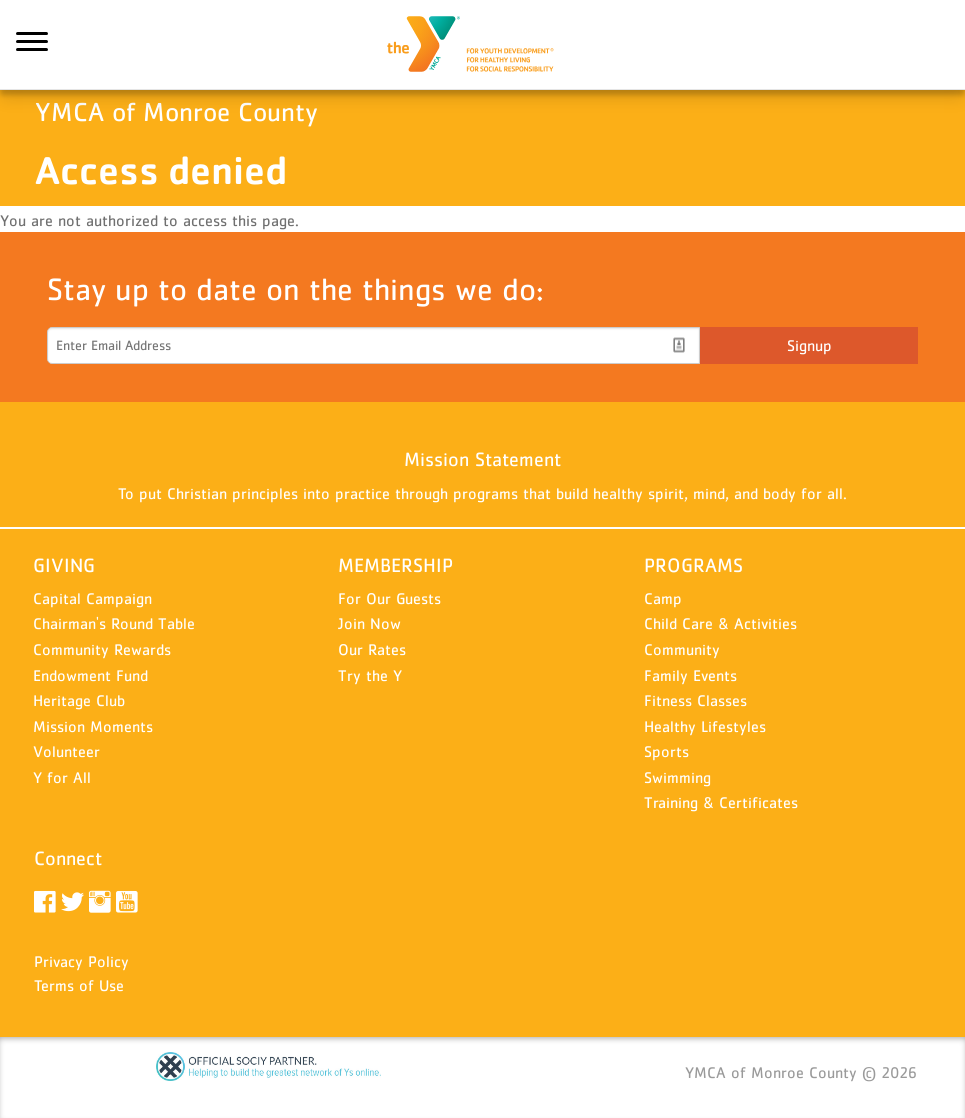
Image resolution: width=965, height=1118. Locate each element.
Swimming (677, 777)
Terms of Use (79, 985)
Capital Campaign (92, 598)
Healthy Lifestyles (705, 726)
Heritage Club (79, 700)
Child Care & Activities (720, 623)
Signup (809, 345)
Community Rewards (102, 649)
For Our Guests (389, 598)
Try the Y (370, 675)
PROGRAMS (693, 565)
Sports (666, 751)
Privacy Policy (81, 961)
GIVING (64, 565)
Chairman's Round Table (114, 623)
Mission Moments (93, 726)
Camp (663, 598)
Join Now (369, 623)
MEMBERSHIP (395, 565)
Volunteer (66, 751)
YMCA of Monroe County (483, 45)
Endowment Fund (90, 675)
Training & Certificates (721, 802)
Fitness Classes (695, 700)
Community (682, 649)
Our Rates (372, 649)
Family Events (690, 675)
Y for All (62, 777)
